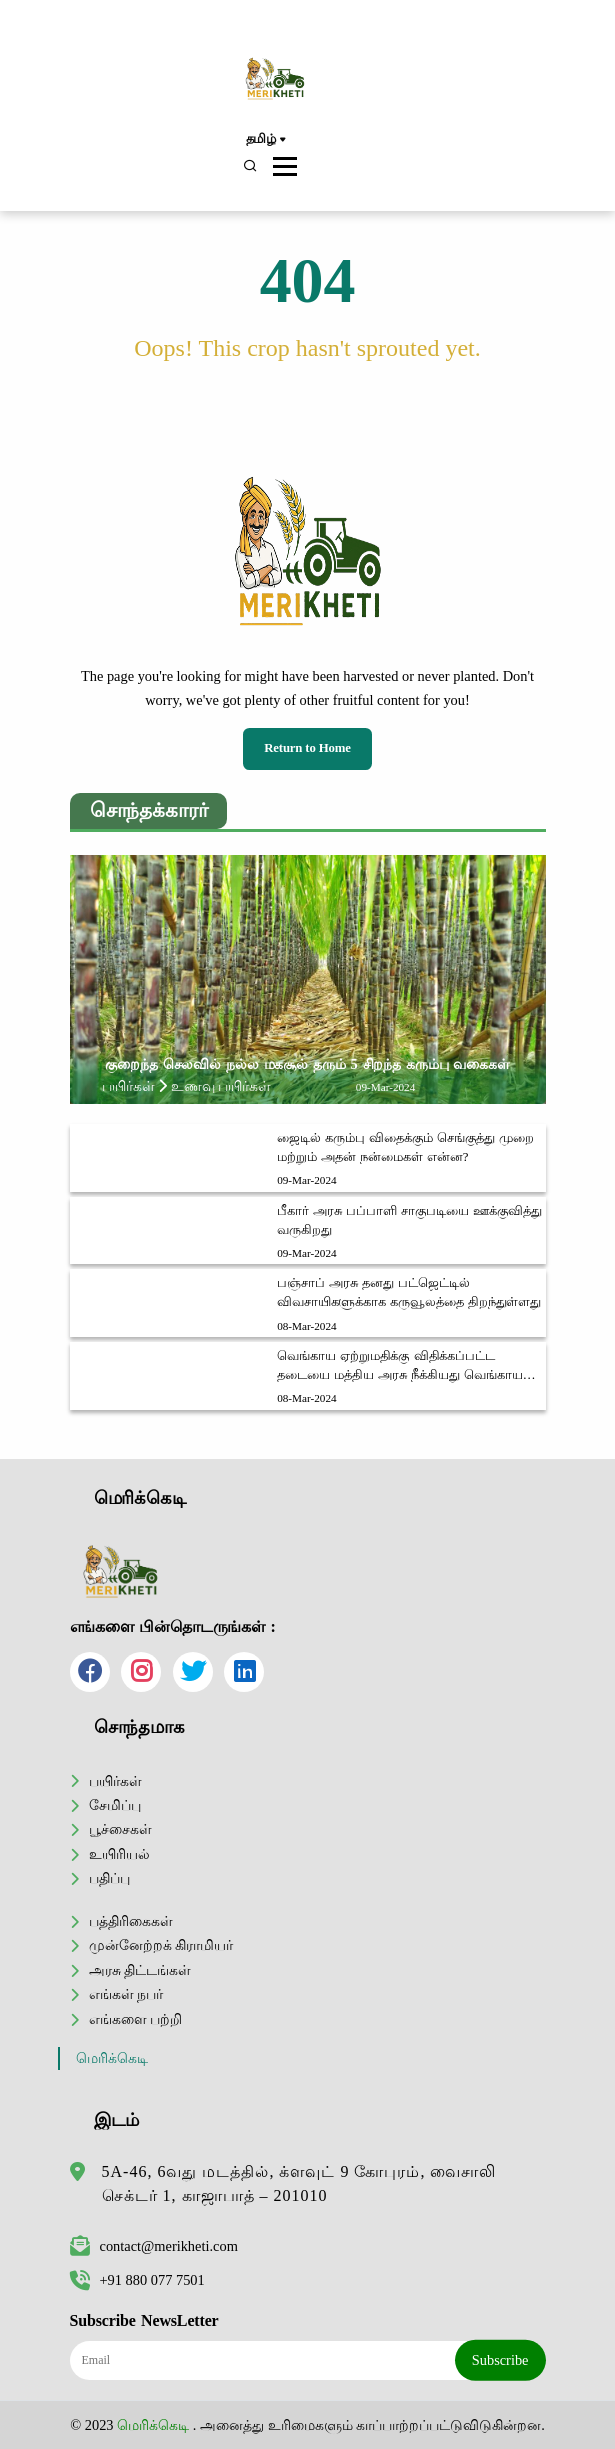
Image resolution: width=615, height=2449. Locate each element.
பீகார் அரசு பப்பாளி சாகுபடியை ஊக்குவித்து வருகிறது (409, 1220)
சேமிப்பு (115, 1805)
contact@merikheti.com (154, 2246)
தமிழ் (265, 140)
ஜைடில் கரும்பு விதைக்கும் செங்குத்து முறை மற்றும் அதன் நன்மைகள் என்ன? (405, 1147)
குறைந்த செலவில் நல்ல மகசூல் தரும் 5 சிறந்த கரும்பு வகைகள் (307, 1064)
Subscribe (500, 2360)
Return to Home (307, 748)
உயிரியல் (119, 1854)
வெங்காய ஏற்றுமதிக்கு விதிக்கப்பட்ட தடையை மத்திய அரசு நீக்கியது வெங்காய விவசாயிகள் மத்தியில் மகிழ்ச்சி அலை (400, 1367)
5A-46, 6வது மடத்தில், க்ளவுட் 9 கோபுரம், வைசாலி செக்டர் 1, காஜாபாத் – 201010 (299, 2183)
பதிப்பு (109, 1878)
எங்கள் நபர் (126, 1994)
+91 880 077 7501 (137, 2280)
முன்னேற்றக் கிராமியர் (161, 1945)
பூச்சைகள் (120, 1829)
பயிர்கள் (115, 1781)
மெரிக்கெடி (112, 2058)
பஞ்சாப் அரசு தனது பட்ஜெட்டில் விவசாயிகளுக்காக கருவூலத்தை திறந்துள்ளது (409, 1292)
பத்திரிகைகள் (131, 1921)
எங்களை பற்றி (136, 2019)
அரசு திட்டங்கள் (140, 1970)
